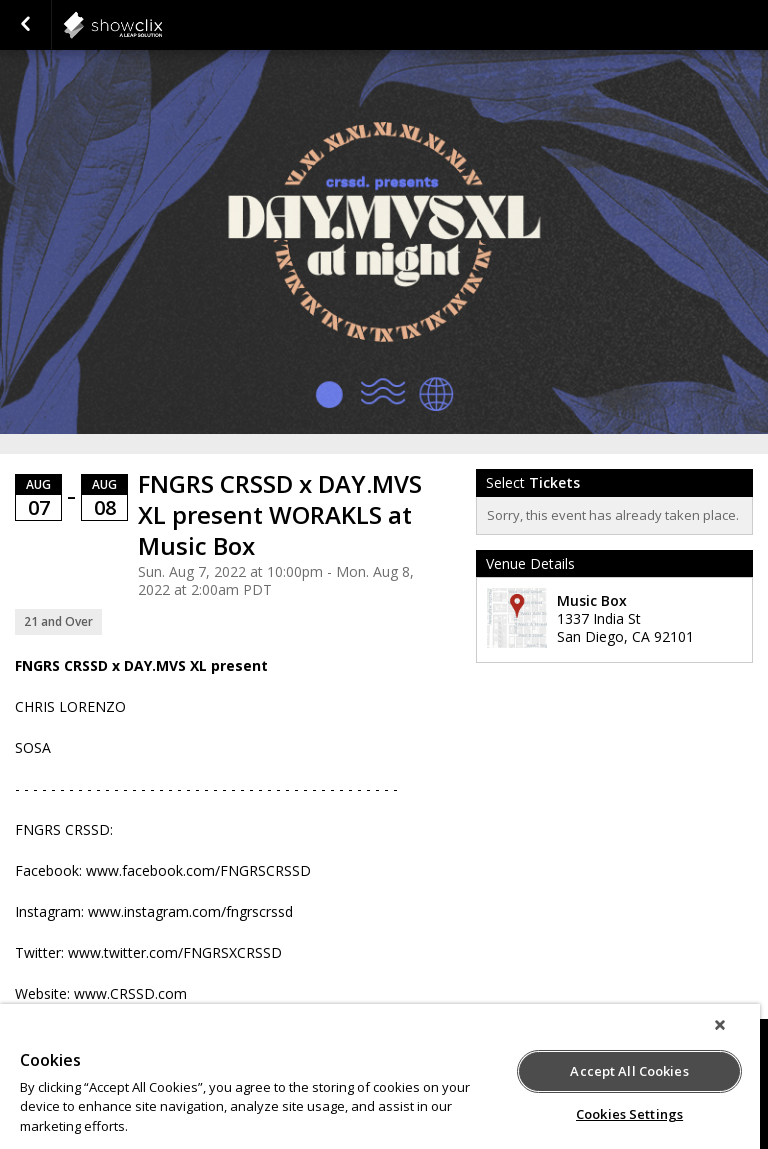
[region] (380, 1076)
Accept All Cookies (629, 1071)
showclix (162, 25)
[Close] (720, 1025)
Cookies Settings (629, 1114)
